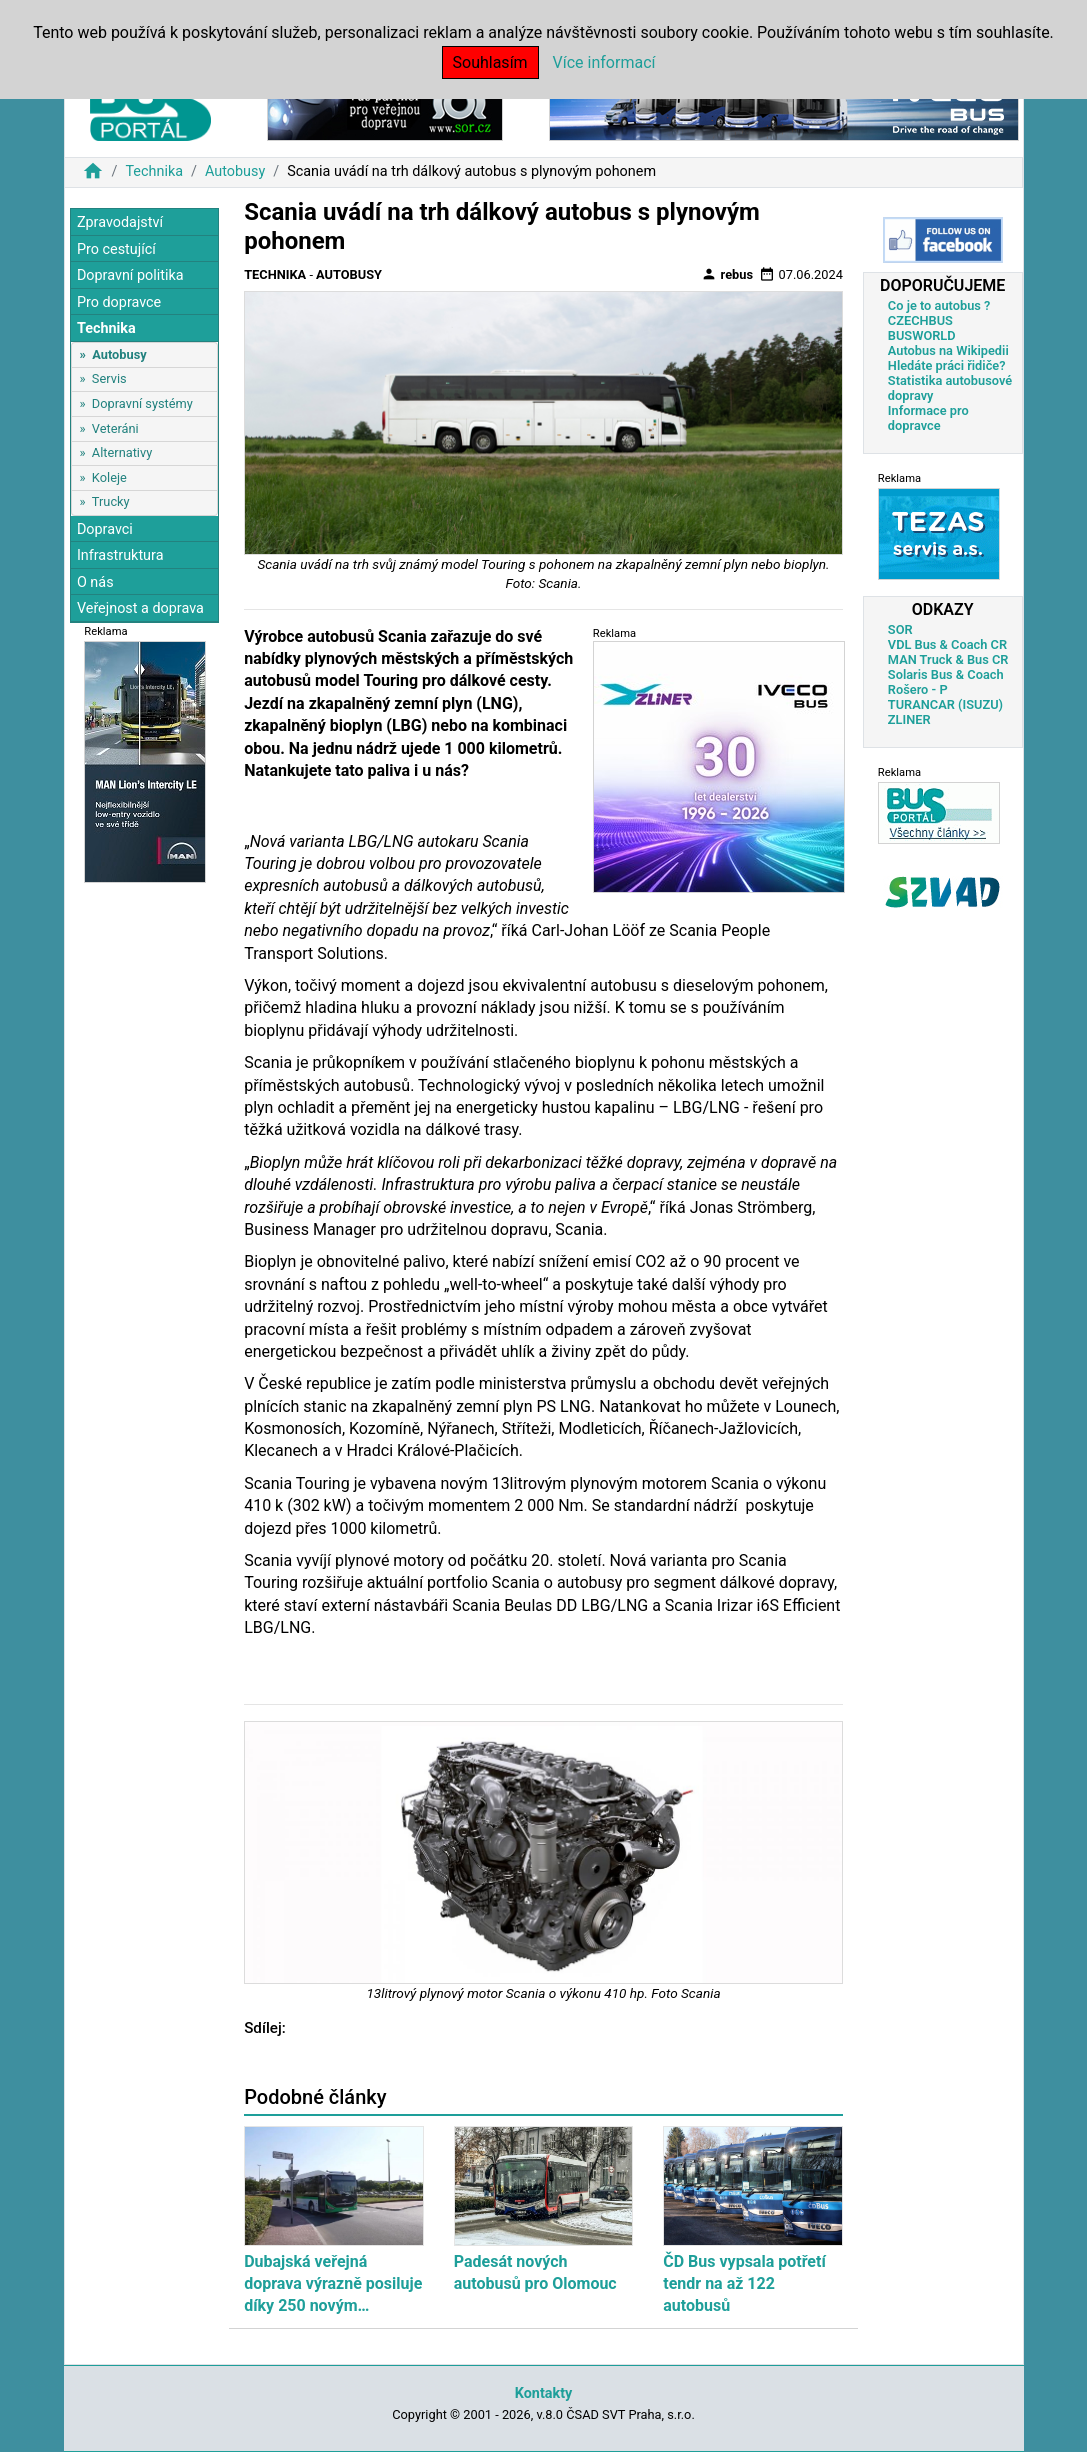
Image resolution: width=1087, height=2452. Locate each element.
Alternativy (122, 452)
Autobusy (235, 171)
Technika (154, 171)
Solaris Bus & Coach (946, 674)
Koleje (109, 477)
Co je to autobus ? (939, 305)
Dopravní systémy (142, 403)
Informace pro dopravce (928, 418)
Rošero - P (918, 689)
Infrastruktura (120, 555)
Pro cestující (116, 249)
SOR (900, 629)
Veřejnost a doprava (140, 608)
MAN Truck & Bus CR (948, 659)
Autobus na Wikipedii (948, 350)
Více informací (604, 62)
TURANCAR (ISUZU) (945, 704)
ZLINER (909, 719)
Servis (109, 378)
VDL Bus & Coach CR (947, 644)
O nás (95, 582)
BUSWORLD (922, 335)
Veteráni (115, 428)
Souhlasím (490, 62)
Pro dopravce (119, 302)
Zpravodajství (120, 222)
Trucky (111, 501)
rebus (727, 274)
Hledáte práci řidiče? (947, 365)
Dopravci (105, 529)
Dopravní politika (130, 275)
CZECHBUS (920, 320)
